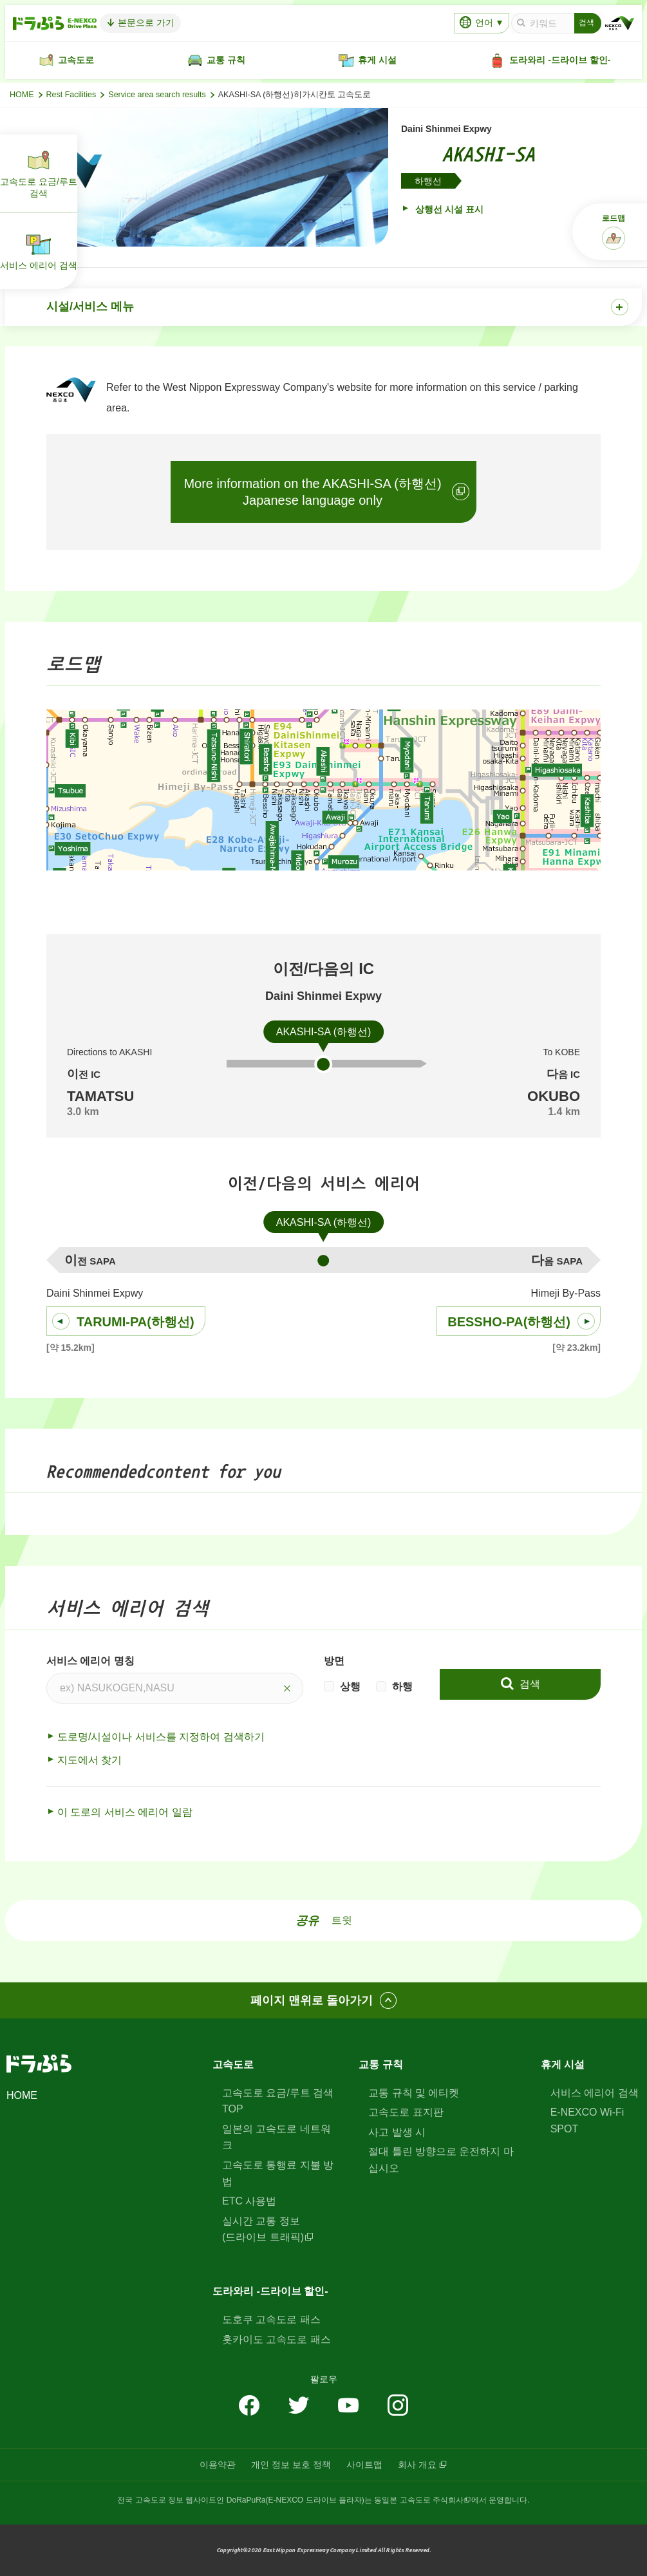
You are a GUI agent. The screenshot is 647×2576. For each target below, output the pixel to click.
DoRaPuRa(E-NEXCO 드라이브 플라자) (295, 2500)
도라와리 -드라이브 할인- (270, 2291)
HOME (22, 94)
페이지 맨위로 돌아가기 (311, 2000)
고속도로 (233, 2064)
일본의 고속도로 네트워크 (276, 2137)
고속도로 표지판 (405, 2112)
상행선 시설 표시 (448, 209)
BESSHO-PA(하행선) (508, 1322)
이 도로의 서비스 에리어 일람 (124, 1812)
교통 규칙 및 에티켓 (413, 2092)
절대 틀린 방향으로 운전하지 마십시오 (441, 2160)
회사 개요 (417, 2464)
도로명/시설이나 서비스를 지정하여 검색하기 (161, 1736)
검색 (527, 1683)
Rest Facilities (71, 94)
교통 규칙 (380, 2064)
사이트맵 (364, 2464)
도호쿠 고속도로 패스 (271, 2319)
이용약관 (218, 2464)
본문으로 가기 (144, 22)
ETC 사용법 (249, 2200)
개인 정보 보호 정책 (291, 2464)
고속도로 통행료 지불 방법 (277, 2173)
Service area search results (156, 94)
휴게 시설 (563, 2064)
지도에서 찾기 (89, 1759)
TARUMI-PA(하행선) (135, 1322)
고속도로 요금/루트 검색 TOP (277, 2101)
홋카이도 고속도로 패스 (276, 2339)
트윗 (342, 1920)
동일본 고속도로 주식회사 (419, 2500)
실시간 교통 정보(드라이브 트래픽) (263, 2229)
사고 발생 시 (397, 2132)
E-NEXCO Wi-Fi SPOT (587, 2120)
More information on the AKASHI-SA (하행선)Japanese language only (312, 491)
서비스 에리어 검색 (594, 2092)
